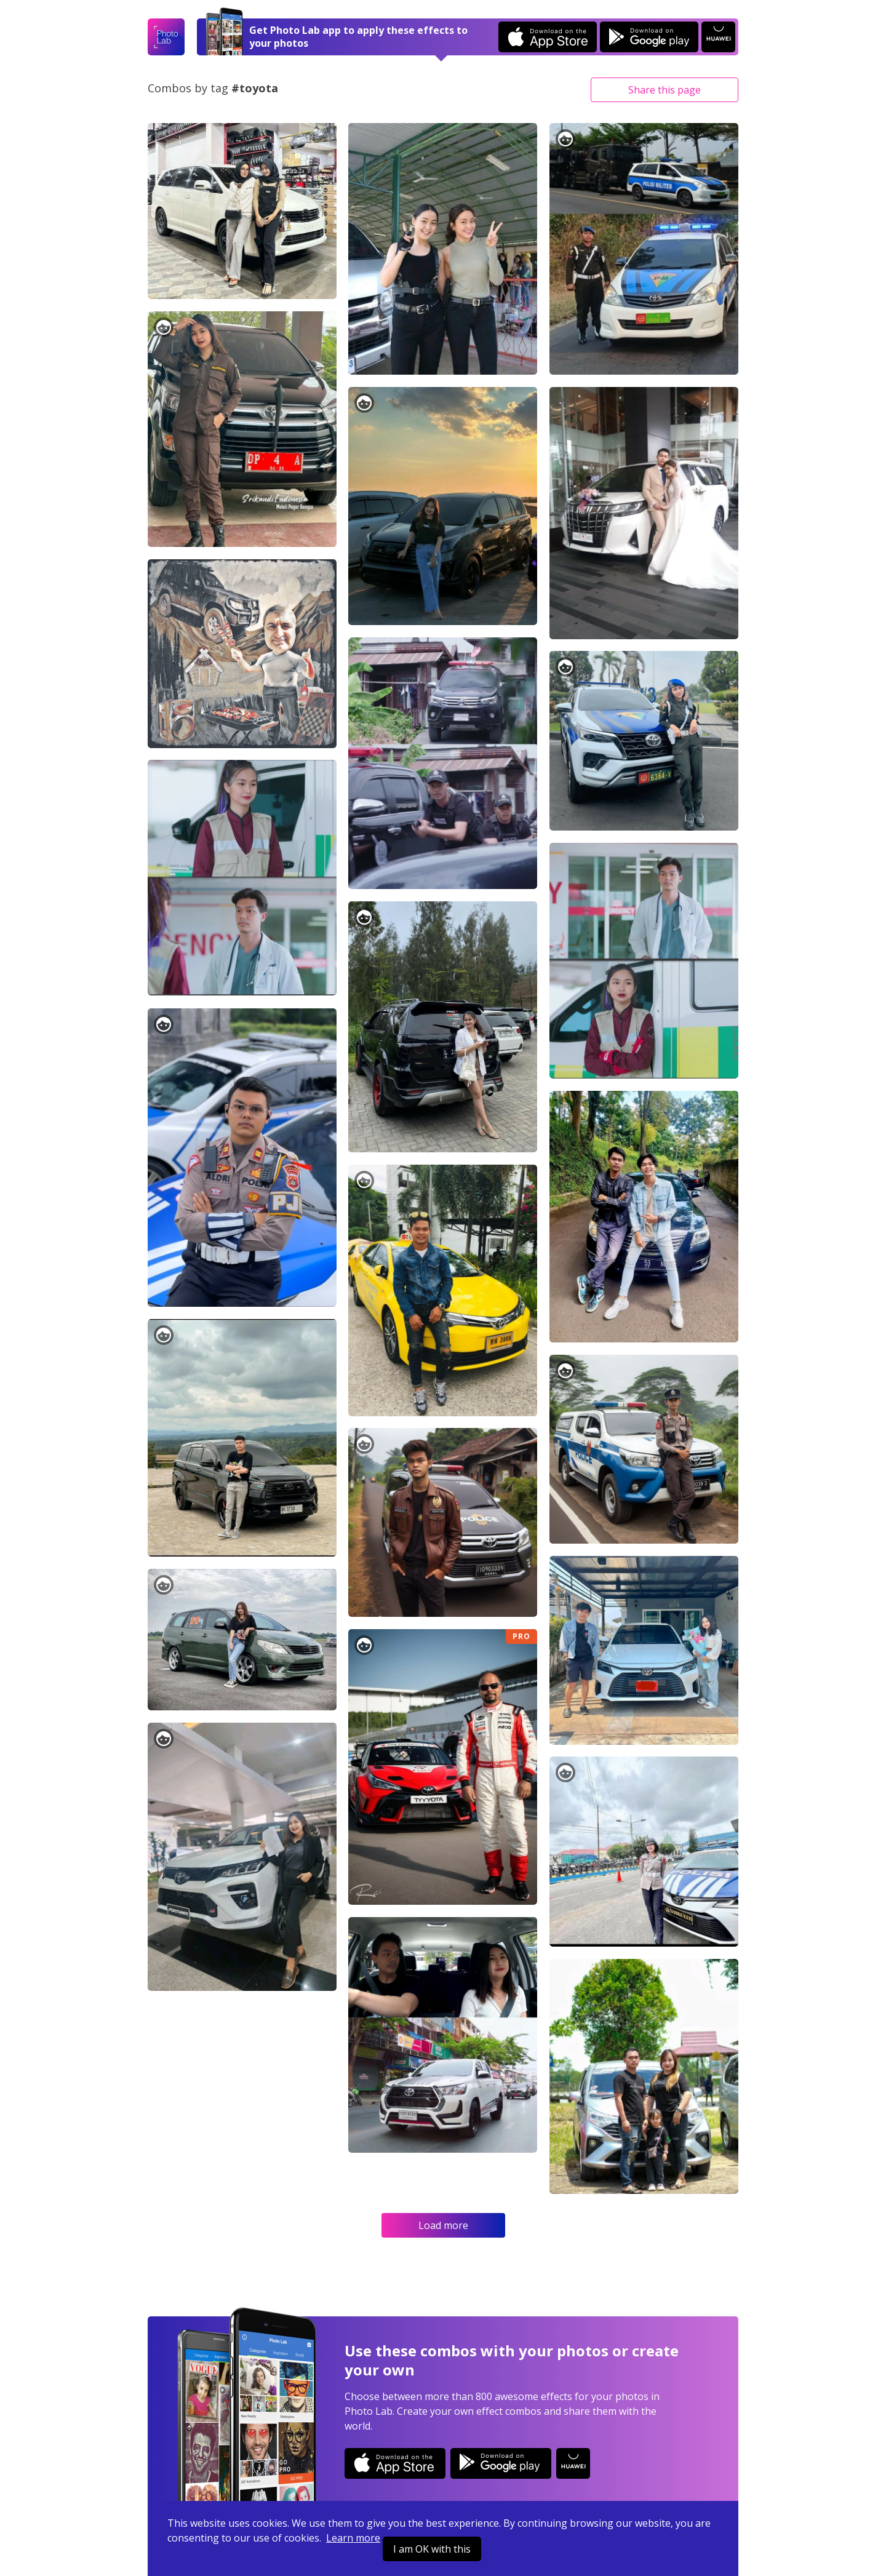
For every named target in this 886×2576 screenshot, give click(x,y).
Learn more (353, 2538)
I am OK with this (432, 2549)
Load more (443, 2225)
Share (664, 90)
